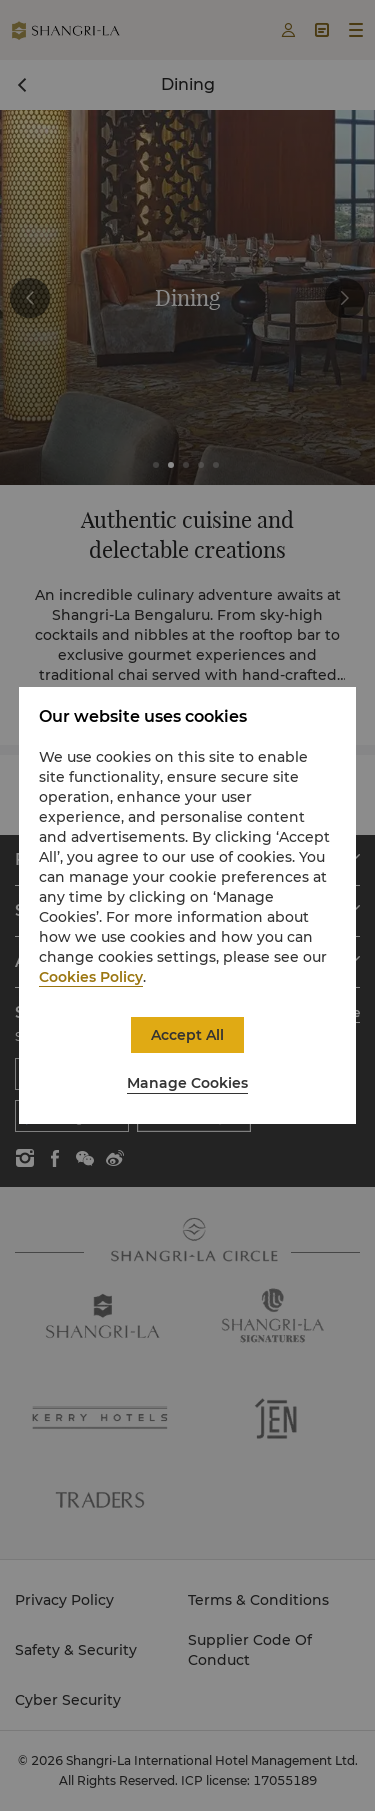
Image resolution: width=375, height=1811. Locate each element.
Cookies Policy (91, 977)
